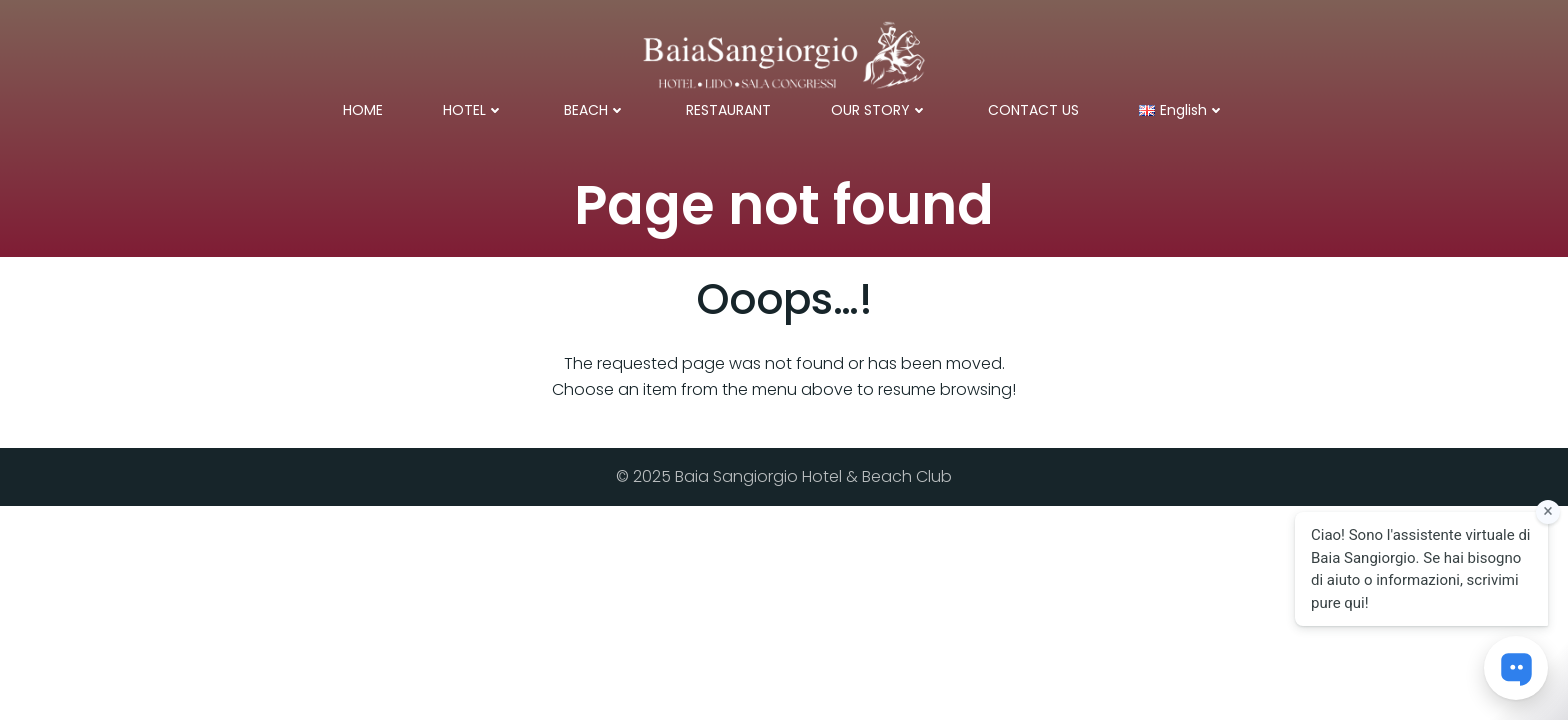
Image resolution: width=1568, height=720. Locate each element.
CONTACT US (1033, 110)
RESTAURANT (728, 110)
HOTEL (473, 110)
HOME (363, 110)
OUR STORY (879, 110)
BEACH (595, 110)
